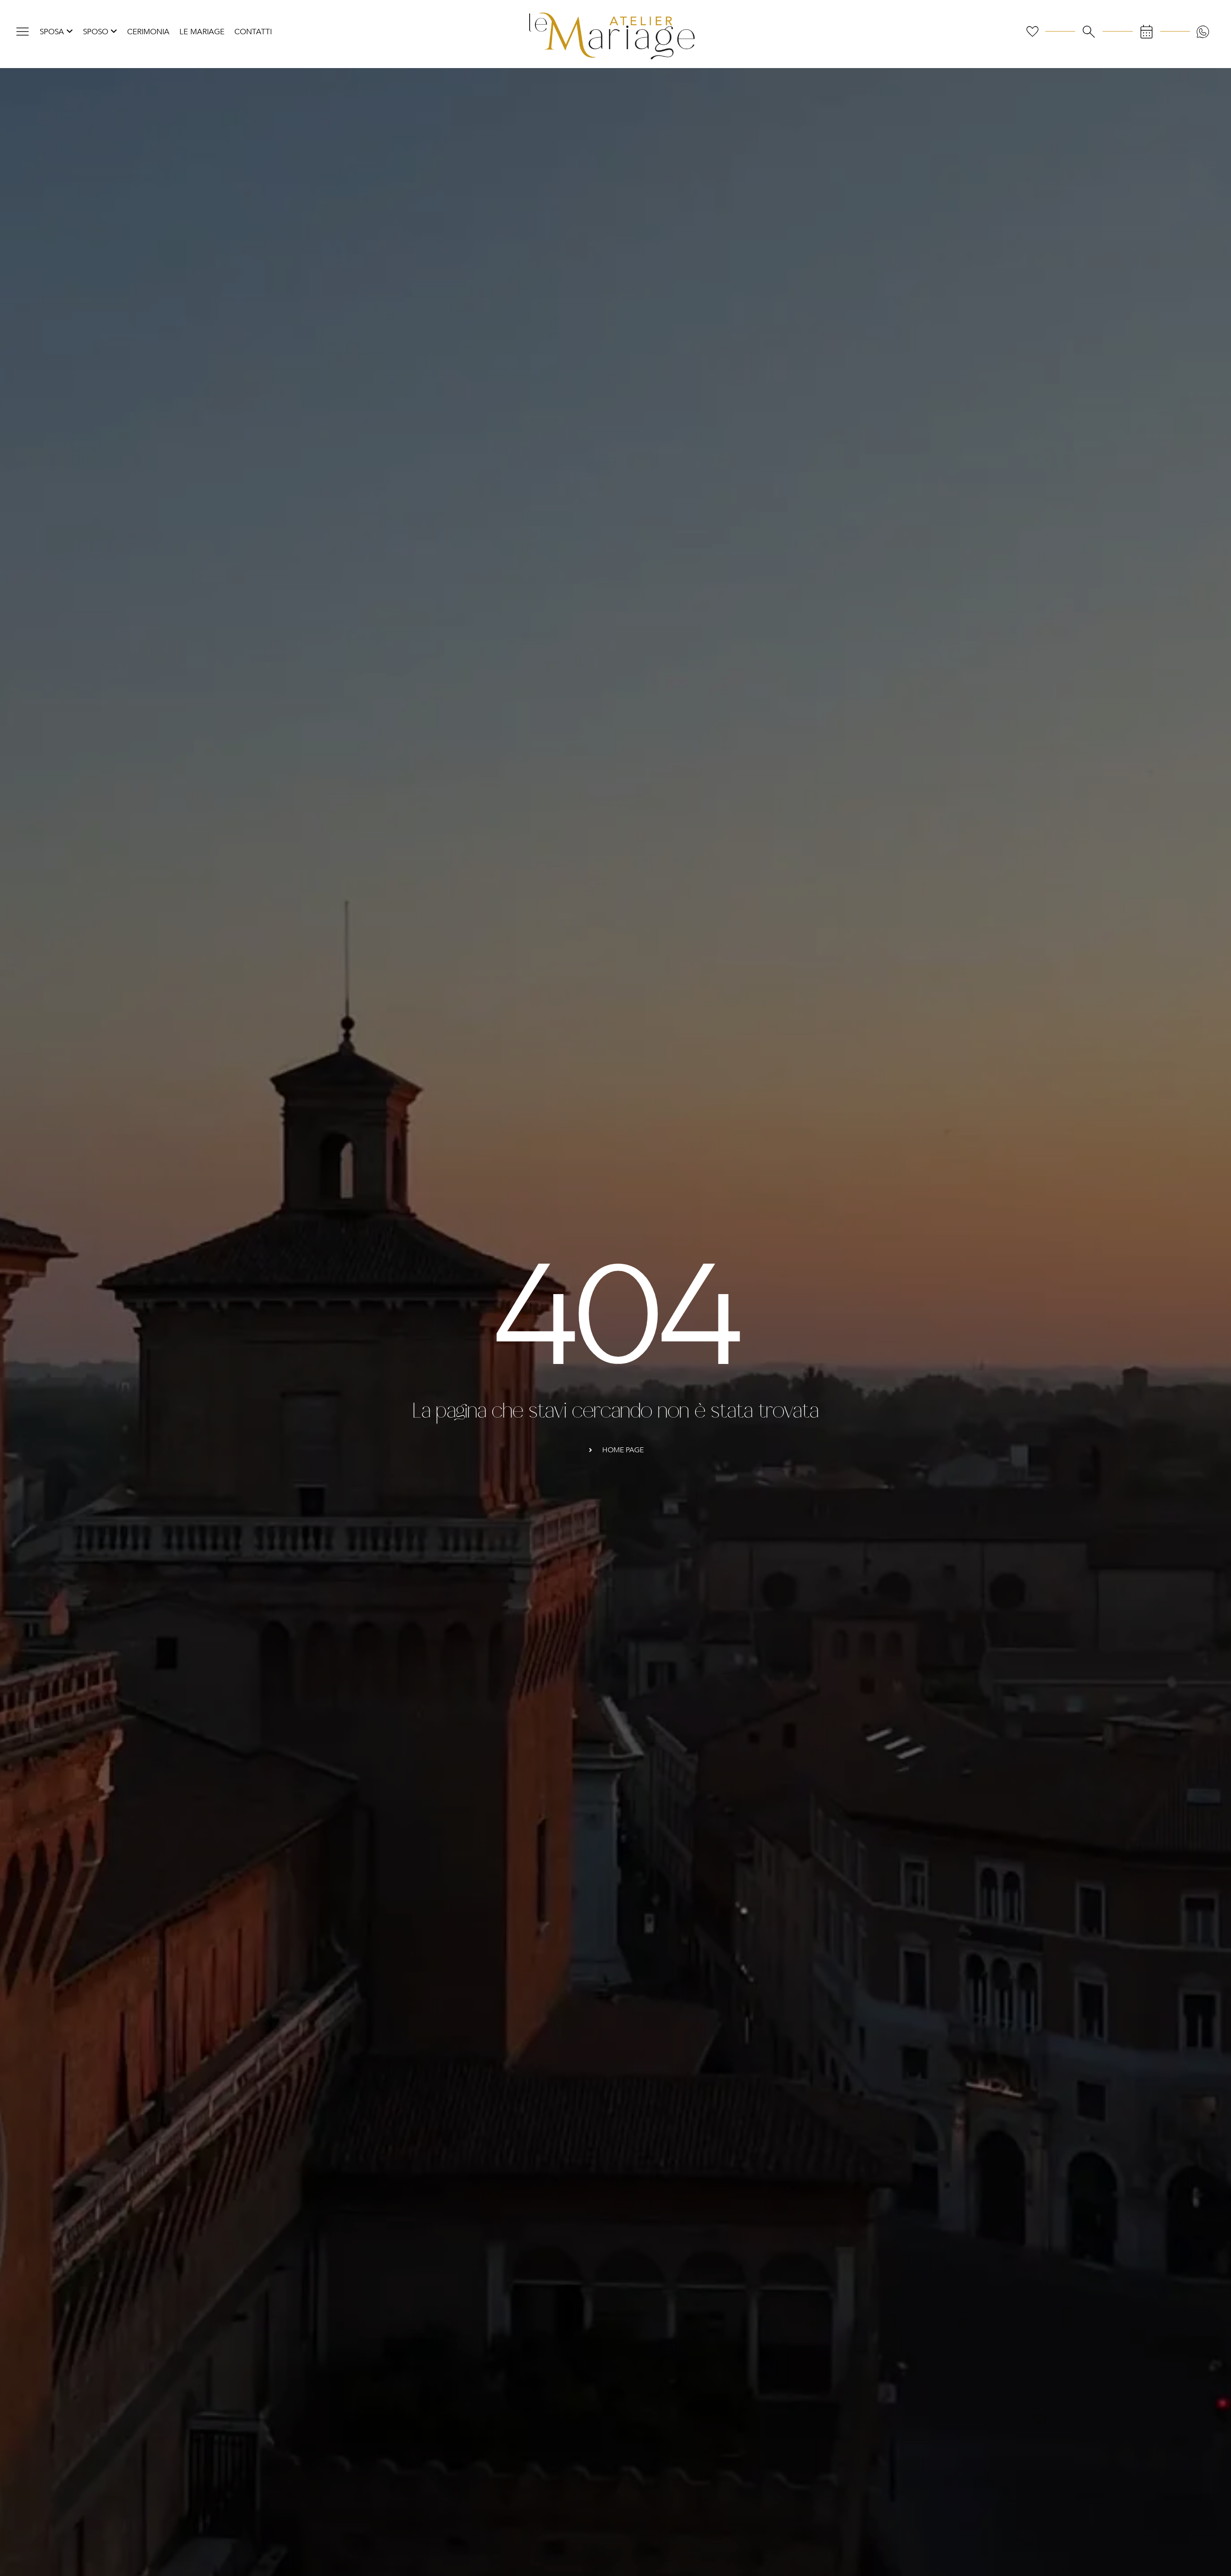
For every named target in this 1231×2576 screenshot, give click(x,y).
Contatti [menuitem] (253, 32)
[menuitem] (56, 32)
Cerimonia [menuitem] (148, 32)
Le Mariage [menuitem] (201, 32)
